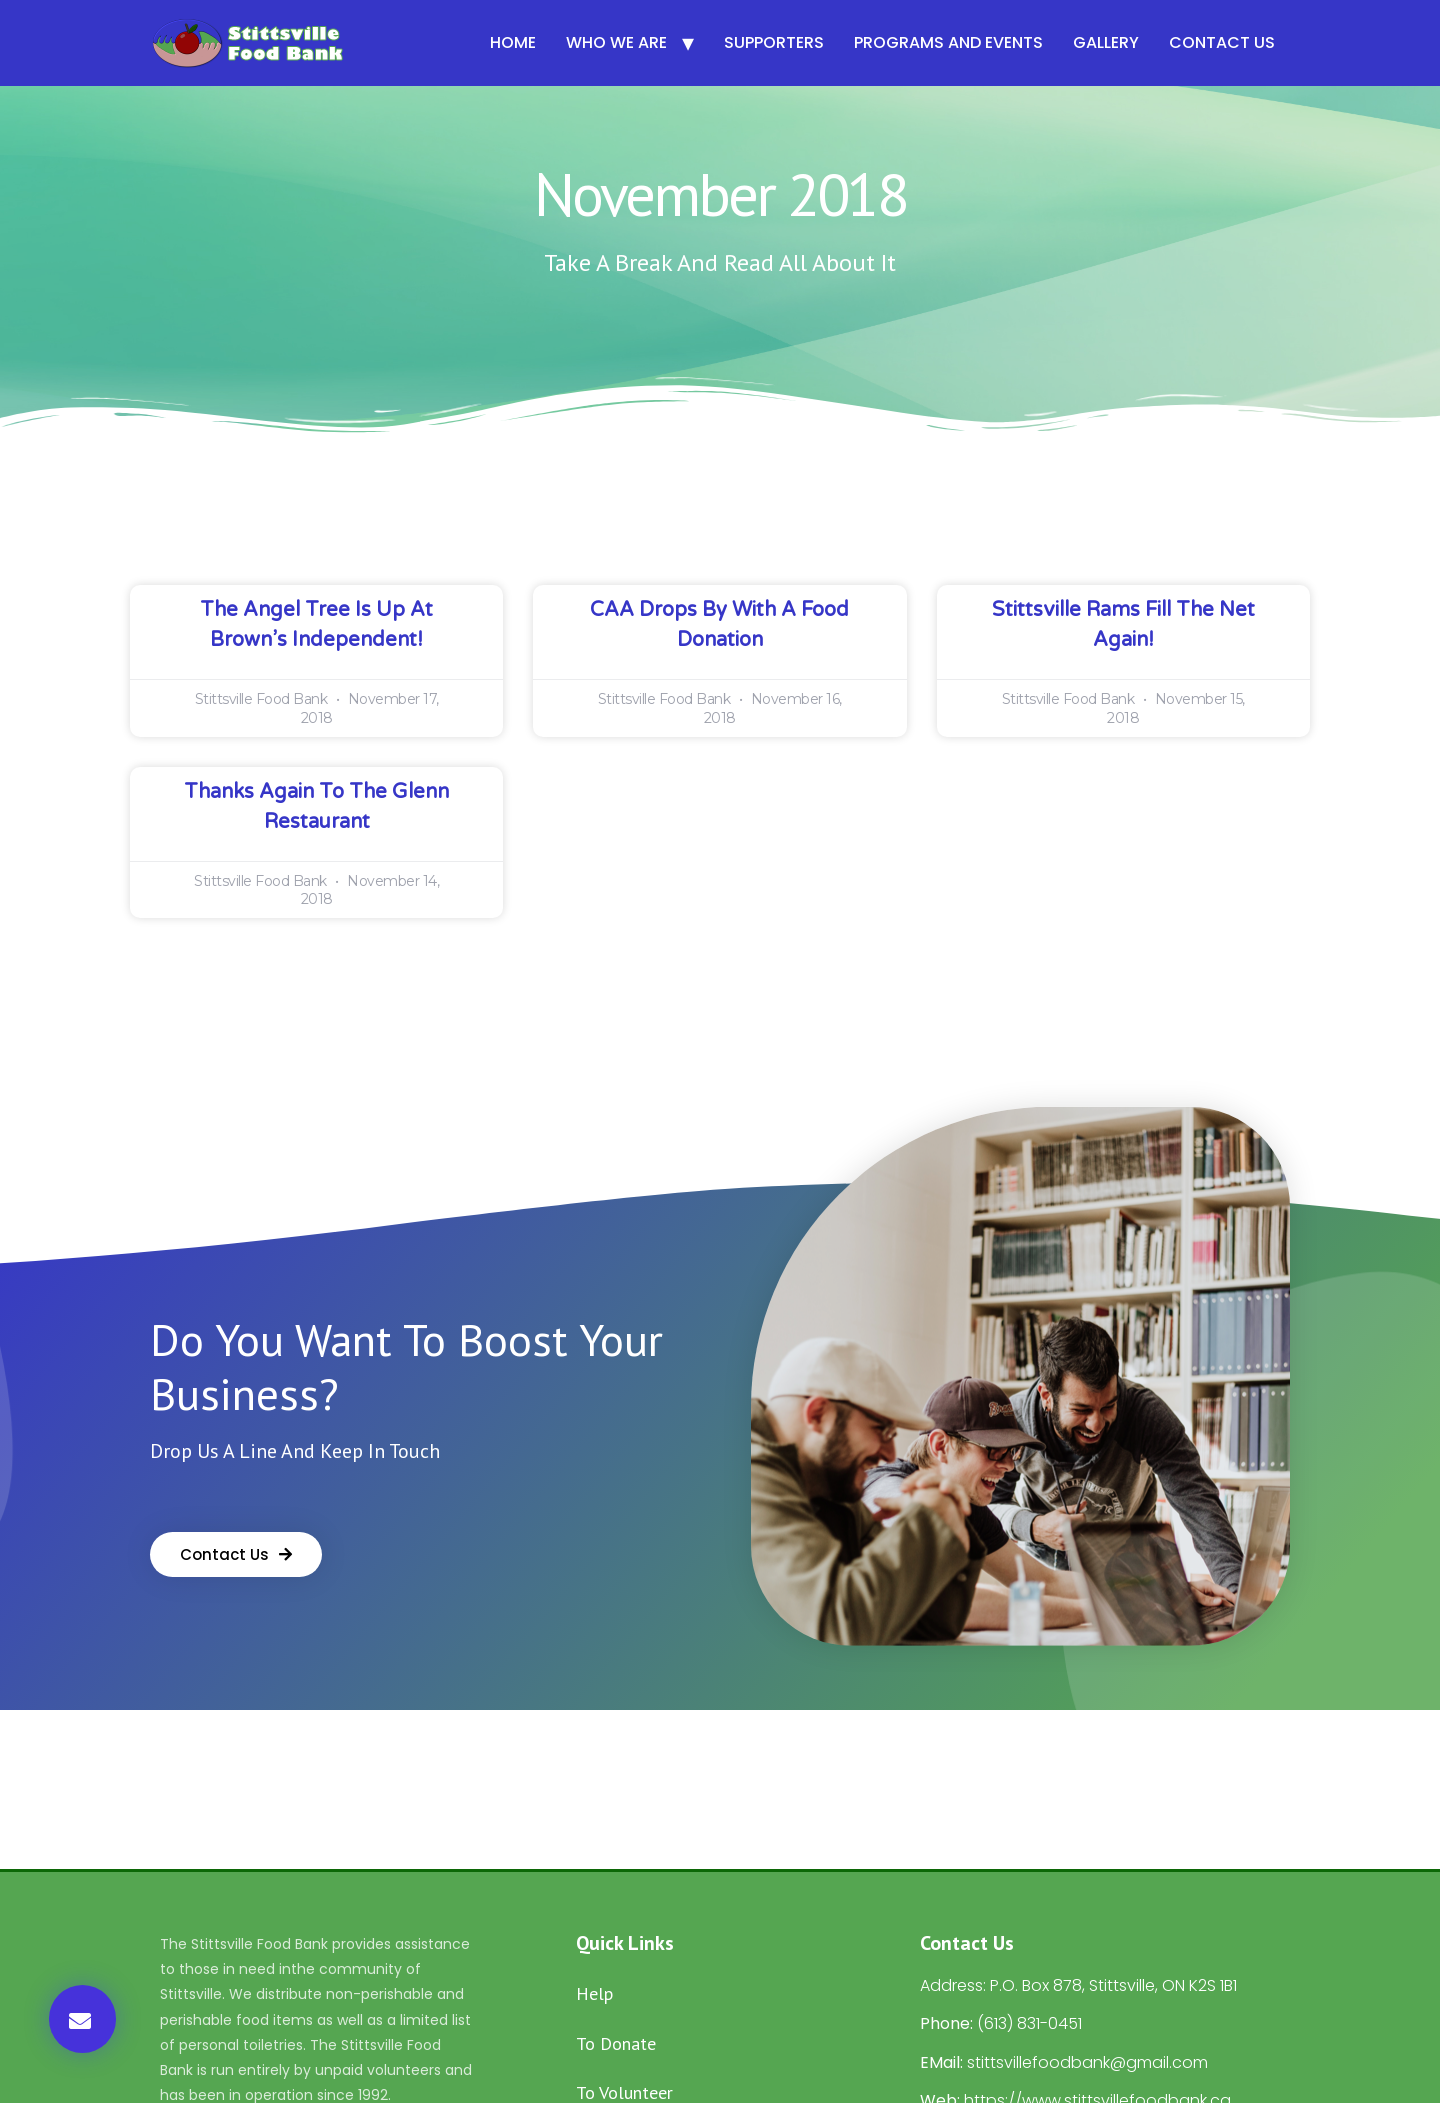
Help (594, 1993)
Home (513, 42)
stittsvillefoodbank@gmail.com (1087, 2062)
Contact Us (1222, 42)
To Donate (616, 2043)
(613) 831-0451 (1029, 2023)
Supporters (774, 42)
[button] (82, 2019)
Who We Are (616, 42)
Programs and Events (948, 42)
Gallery (1106, 42)
